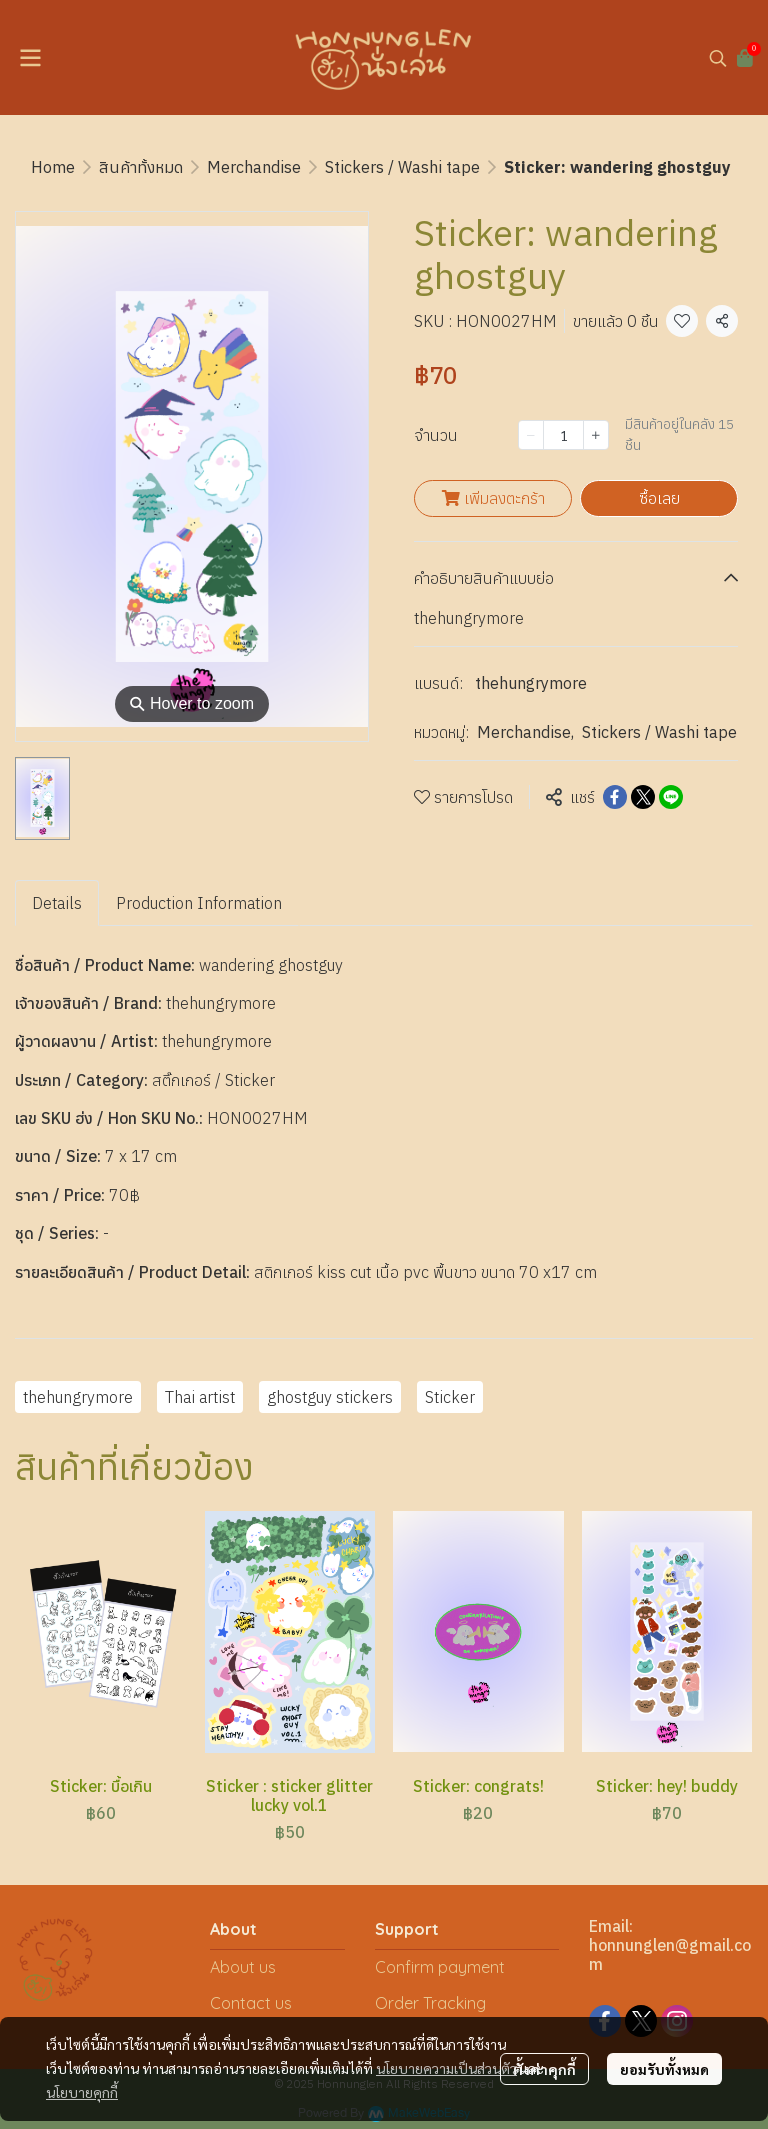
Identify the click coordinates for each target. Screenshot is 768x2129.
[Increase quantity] (596, 435)
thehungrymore (531, 683)
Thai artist (200, 1397)
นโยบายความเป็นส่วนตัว (446, 2068)
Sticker (450, 1397)
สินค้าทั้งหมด (141, 167)
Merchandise (254, 167)
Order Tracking (430, 2003)
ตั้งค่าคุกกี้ (544, 2069)
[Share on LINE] (671, 797)
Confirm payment (440, 1967)
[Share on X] (643, 797)
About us (243, 1967)
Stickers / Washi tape (402, 167)
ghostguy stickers (330, 1397)
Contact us (251, 2003)
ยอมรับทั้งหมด (664, 2069)
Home (53, 167)
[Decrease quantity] (531, 435)
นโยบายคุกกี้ (82, 2092)
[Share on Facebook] (615, 797)
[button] (718, 58)
